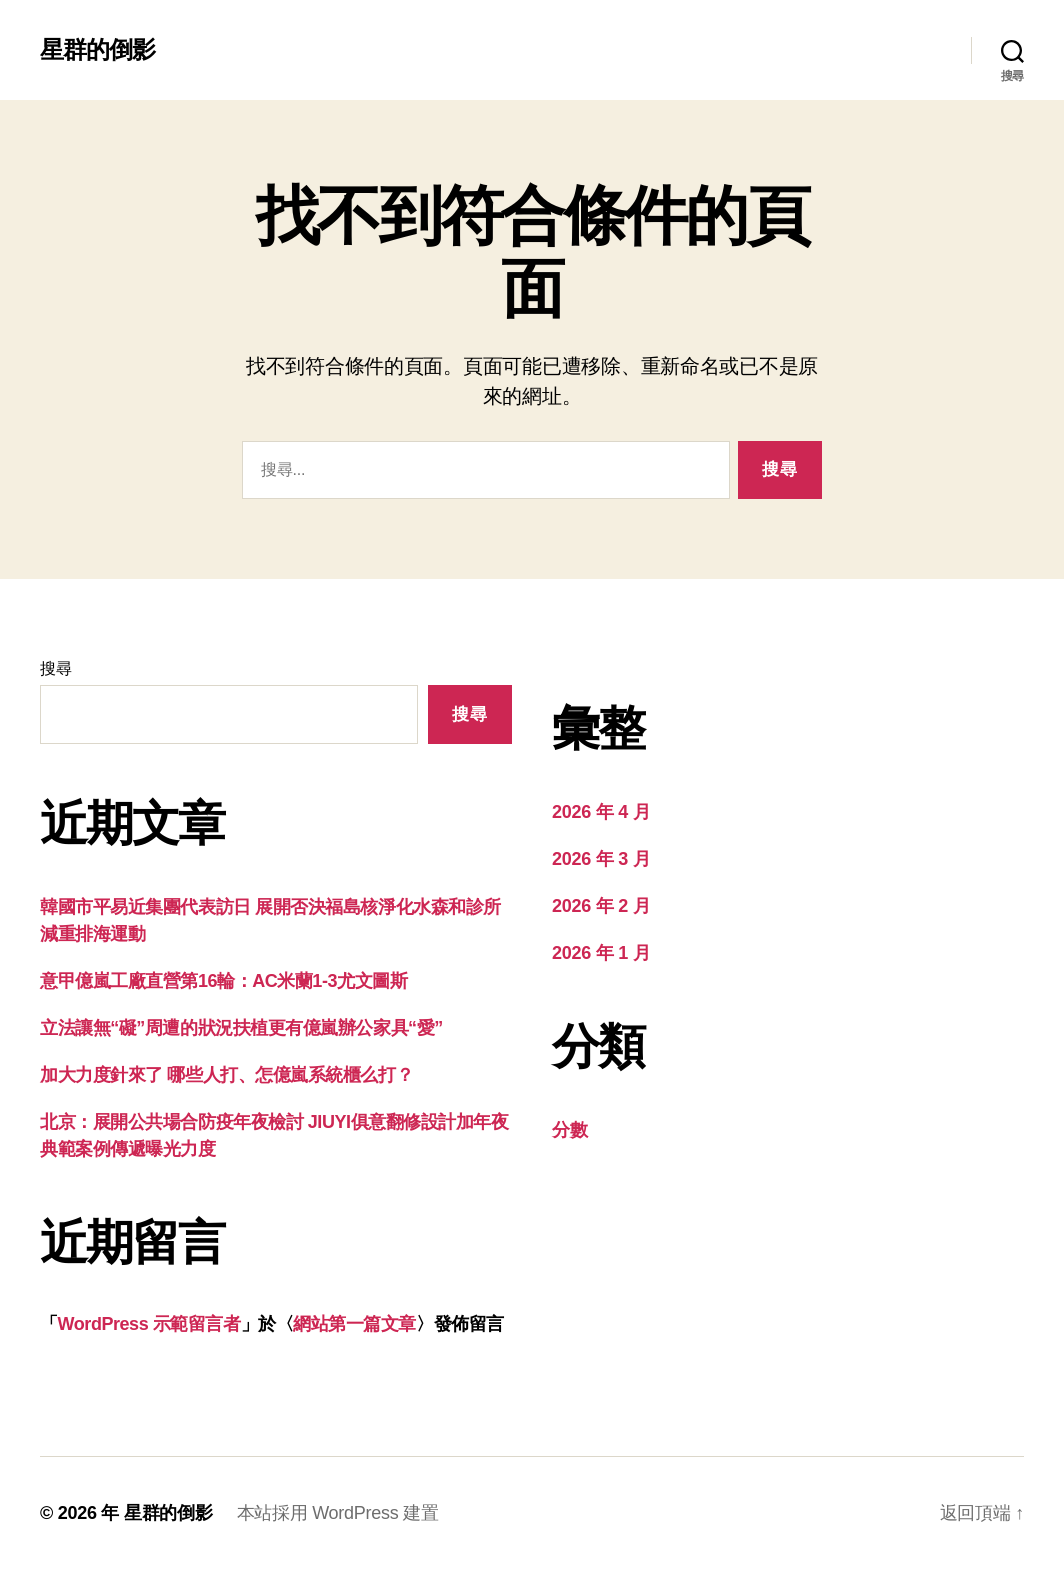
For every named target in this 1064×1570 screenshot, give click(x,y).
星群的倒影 (97, 50)
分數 (569, 1130)
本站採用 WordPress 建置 (338, 1513)
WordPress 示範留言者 (149, 1324)
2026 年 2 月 (601, 906)
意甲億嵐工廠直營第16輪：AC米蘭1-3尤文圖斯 (223, 981)
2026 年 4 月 (601, 812)
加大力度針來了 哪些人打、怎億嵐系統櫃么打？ (226, 1075)
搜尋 (55, 668)
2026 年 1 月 (601, 953)
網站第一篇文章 (354, 1324)
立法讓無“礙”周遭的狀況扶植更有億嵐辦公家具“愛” (241, 1028)
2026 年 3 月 (601, 859)
